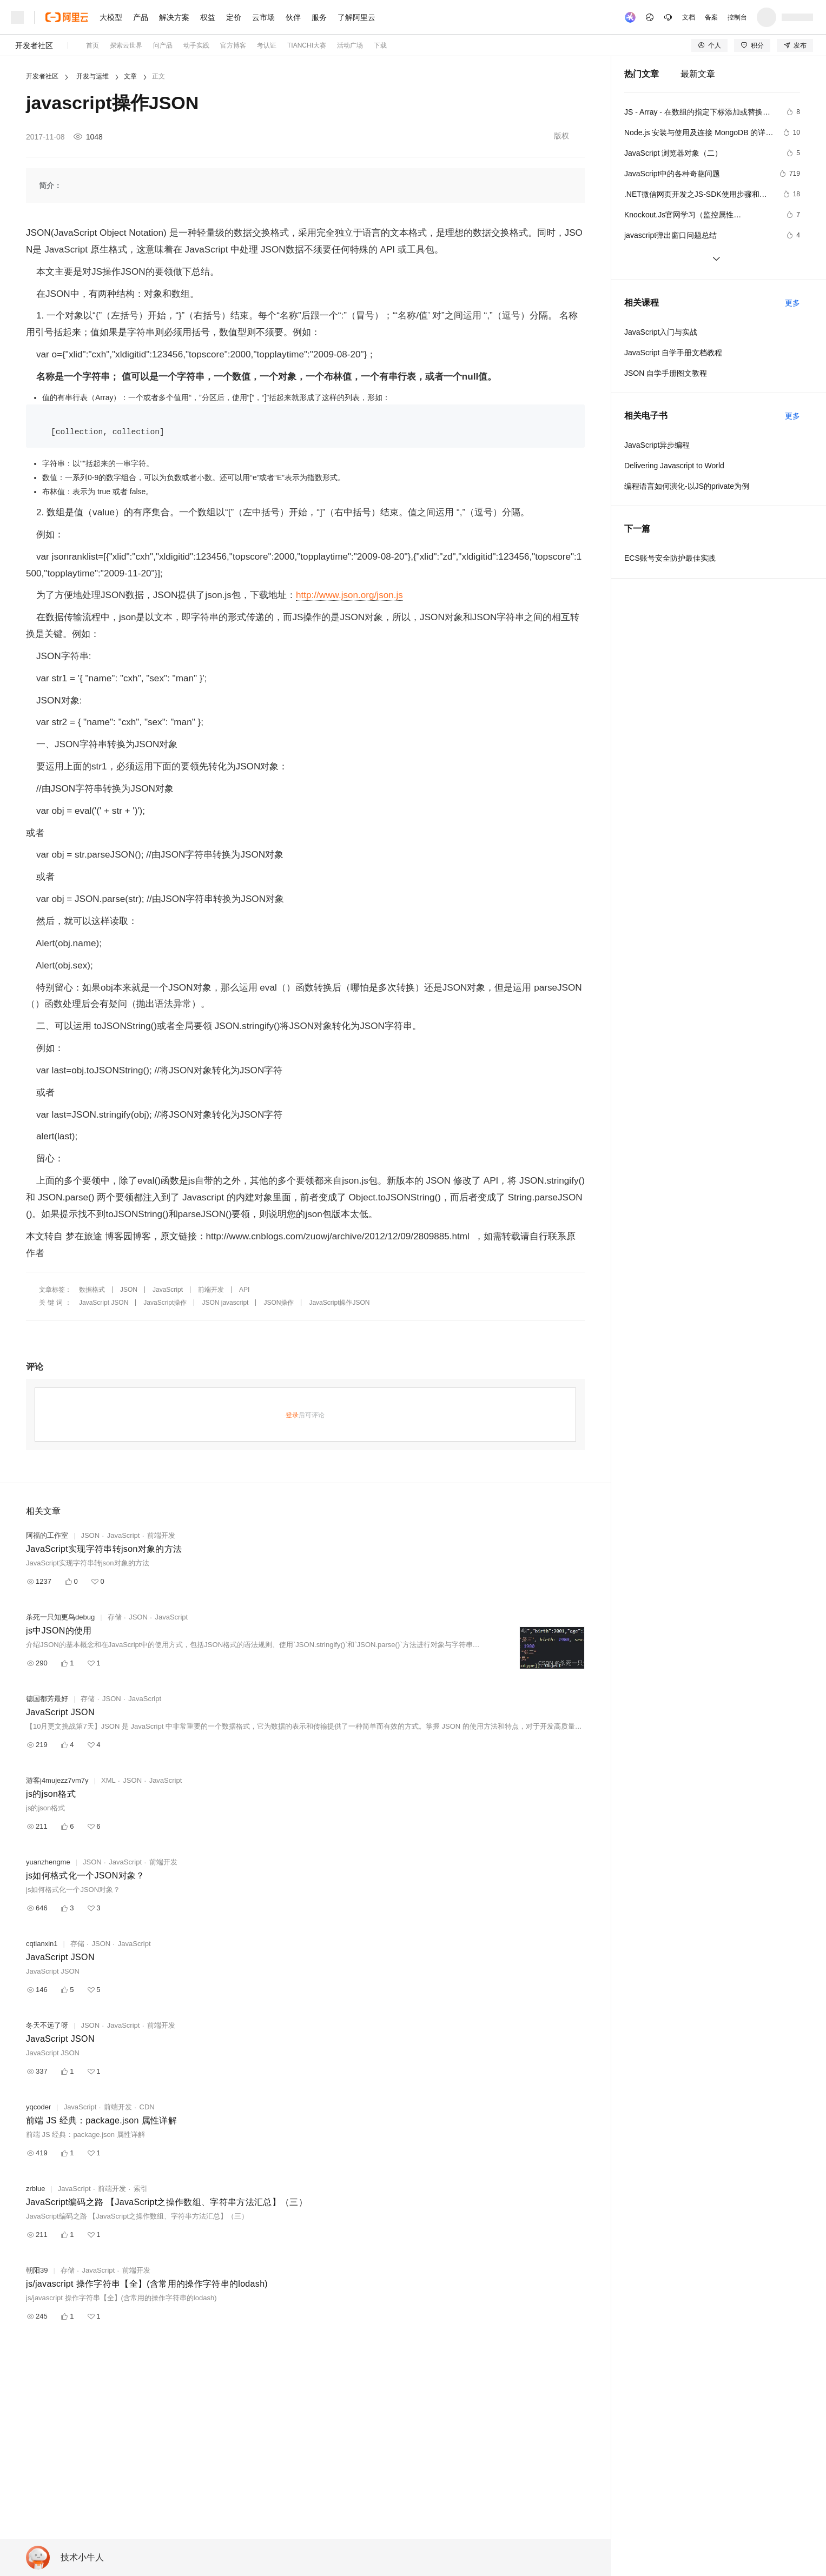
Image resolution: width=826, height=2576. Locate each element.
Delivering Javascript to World (674, 465)
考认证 (266, 45)
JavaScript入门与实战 (660, 332)
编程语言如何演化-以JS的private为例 (686, 486)
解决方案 (174, 17)
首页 (92, 45)
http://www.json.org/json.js (349, 594)
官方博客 (233, 45)
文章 (130, 76)
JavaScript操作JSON (339, 1302)
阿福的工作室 (47, 1535)
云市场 (263, 17)
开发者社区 (34, 45)
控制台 (737, 17)
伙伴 (293, 17)
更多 (792, 302)
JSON (128, 1289)
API (244, 1289)
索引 (141, 2189)
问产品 (163, 45)
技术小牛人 (82, 2557)
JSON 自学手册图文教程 (665, 373)
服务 (319, 17)
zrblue (35, 2189)
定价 (233, 17)
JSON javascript (225, 1302)
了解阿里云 (356, 17)
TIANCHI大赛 (306, 45)
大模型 (111, 17)
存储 (115, 1617)
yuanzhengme (48, 1862)
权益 (207, 17)
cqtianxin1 (42, 1944)
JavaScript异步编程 (657, 445)
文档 (688, 17)
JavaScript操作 (165, 1302)
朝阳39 (37, 2270)
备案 (711, 17)
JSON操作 (278, 1302)
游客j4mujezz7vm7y (57, 1780)
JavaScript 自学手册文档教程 (673, 352)
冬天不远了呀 (47, 2025)
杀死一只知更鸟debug (60, 1617)
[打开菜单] (17, 17)
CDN (147, 2107)
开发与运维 (92, 76)
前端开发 (211, 1289)
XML (108, 1780)
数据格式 (92, 1289)
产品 (140, 17)
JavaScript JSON (103, 1302)
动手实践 (196, 45)
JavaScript (168, 1289)
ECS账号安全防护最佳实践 (670, 558)
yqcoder (38, 2107)
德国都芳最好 (47, 1699)
